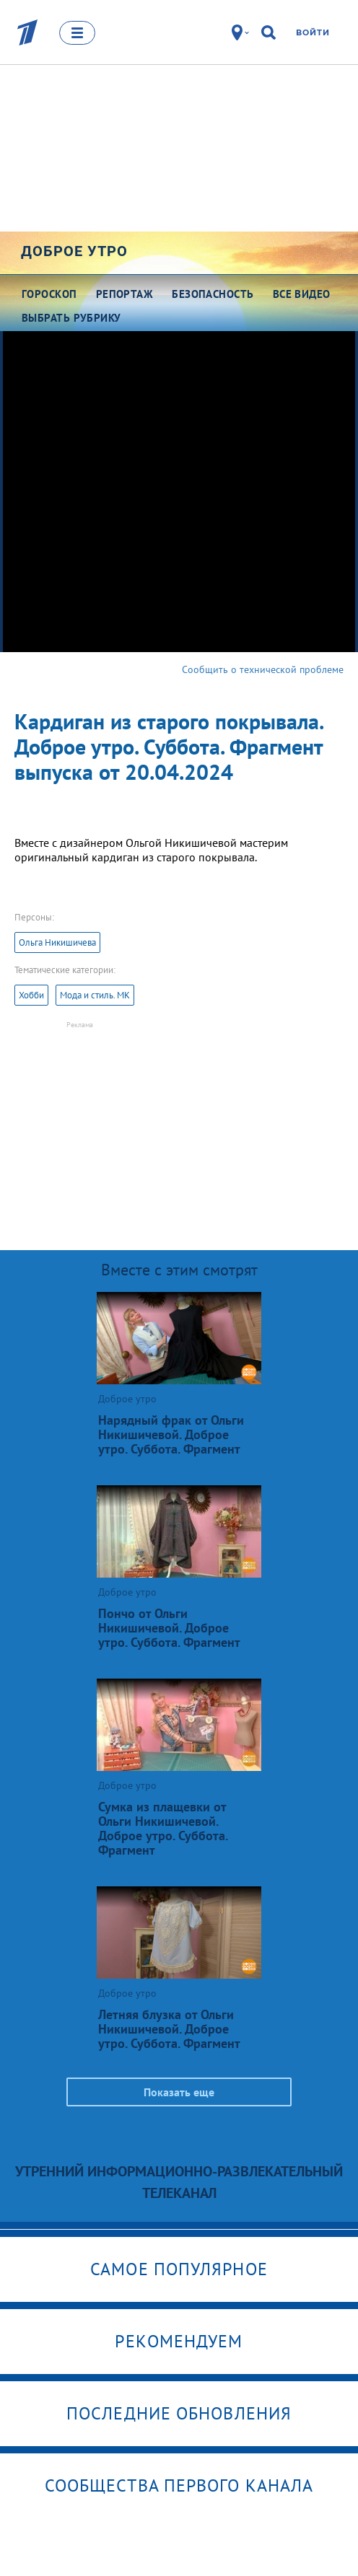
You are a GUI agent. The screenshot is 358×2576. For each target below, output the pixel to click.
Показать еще (179, 2092)
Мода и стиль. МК (95, 995)
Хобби (31, 995)
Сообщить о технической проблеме (263, 669)
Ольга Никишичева (57, 942)
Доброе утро (74, 251)
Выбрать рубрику (71, 318)
